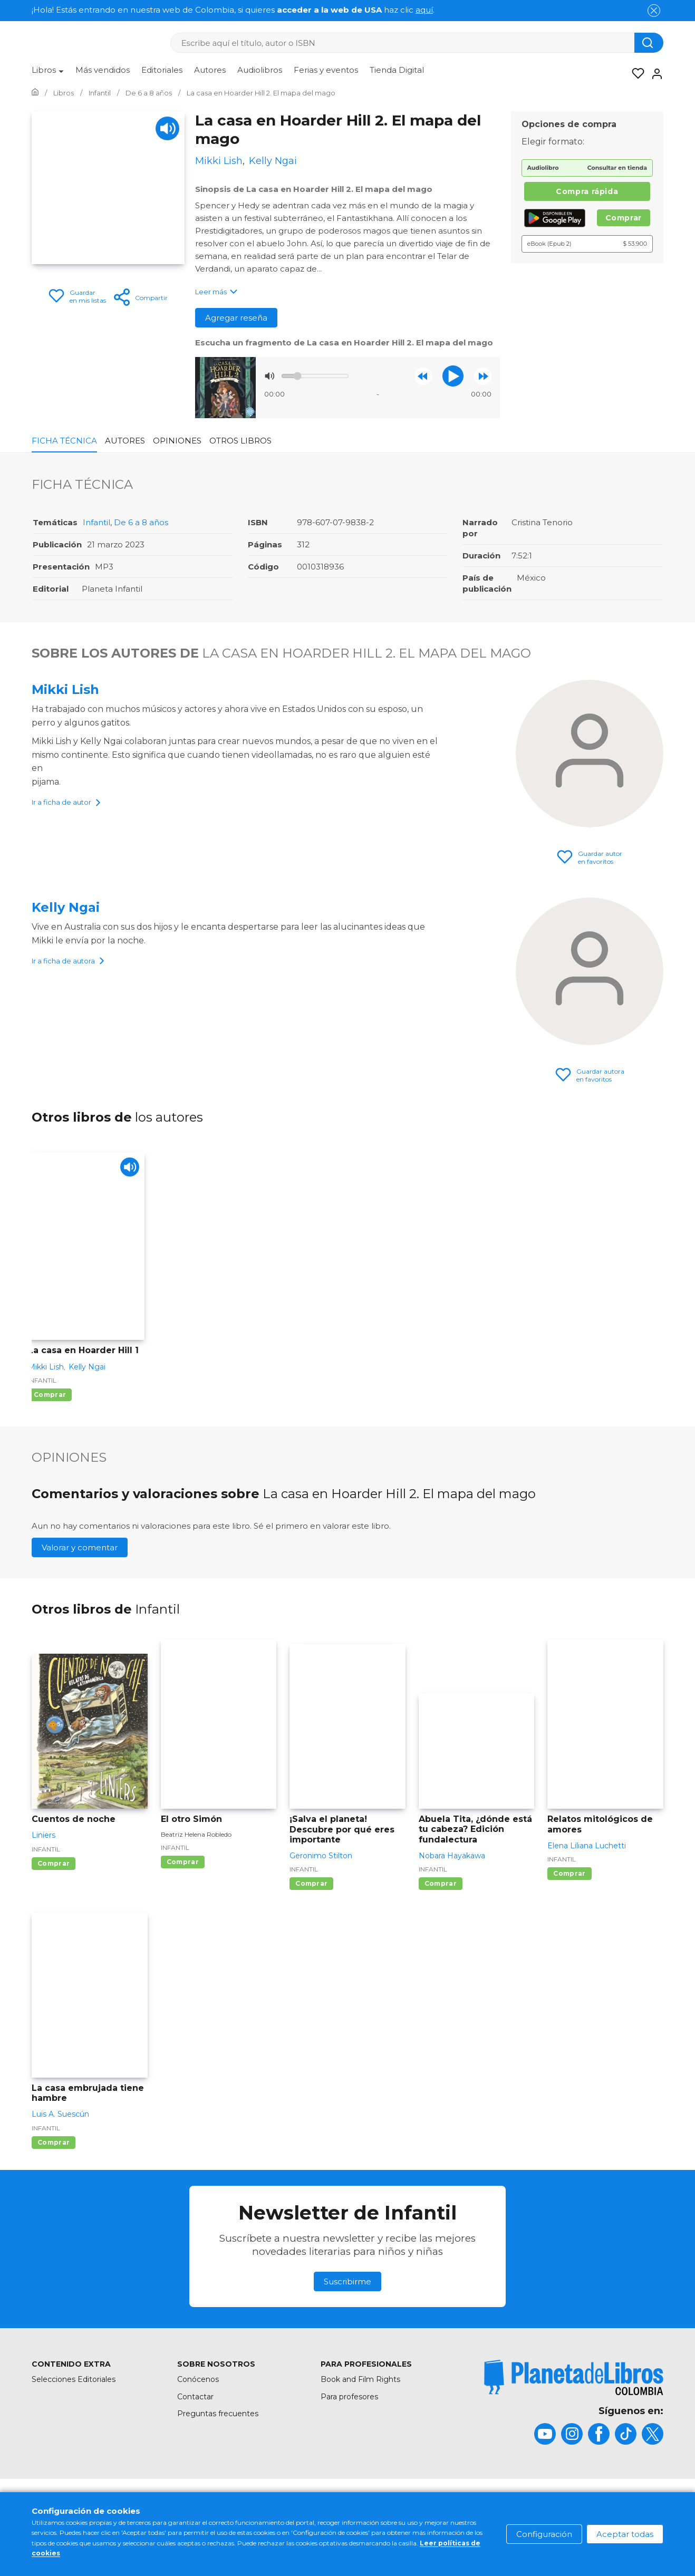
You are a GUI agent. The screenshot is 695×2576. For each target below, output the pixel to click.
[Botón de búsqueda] (648, 43)
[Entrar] (653, 73)
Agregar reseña (236, 318)
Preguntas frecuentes (217, 2413)
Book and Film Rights (360, 2379)
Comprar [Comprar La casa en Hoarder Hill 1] (50, 1394)
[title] (573, 2377)
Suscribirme (347, 2281)
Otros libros (240, 441)
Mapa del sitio (243, 2506)
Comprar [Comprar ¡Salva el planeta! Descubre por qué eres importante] (311, 1883)
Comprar (623, 218)
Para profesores (349, 2396)
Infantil (96, 522)
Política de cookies (412, 2506)
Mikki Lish (65, 689)
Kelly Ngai (66, 907)
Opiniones (177, 441)
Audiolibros (259, 70)
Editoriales (161, 70)
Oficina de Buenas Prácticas (612, 2506)
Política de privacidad (503, 2506)
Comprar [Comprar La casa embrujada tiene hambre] (53, 2142)
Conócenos (198, 2379)
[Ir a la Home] (35, 93)
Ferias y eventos (326, 70)
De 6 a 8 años (141, 522)
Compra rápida (587, 191)
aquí (424, 10)
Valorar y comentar (80, 1547)
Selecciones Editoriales (73, 2379)
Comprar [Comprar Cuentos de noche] (53, 1863)
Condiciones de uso (323, 2506)
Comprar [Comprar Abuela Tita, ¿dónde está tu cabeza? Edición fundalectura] (440, 1883)
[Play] (167, 128)
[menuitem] (48, 74)
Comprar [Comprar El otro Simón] (183, 1862)
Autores (210, 70)
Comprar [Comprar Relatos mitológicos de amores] (569, 1873)
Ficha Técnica (64, 441)
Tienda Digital (397, 70)
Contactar (195, 2396)
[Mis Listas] (634, 73)
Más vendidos (102, 70)
